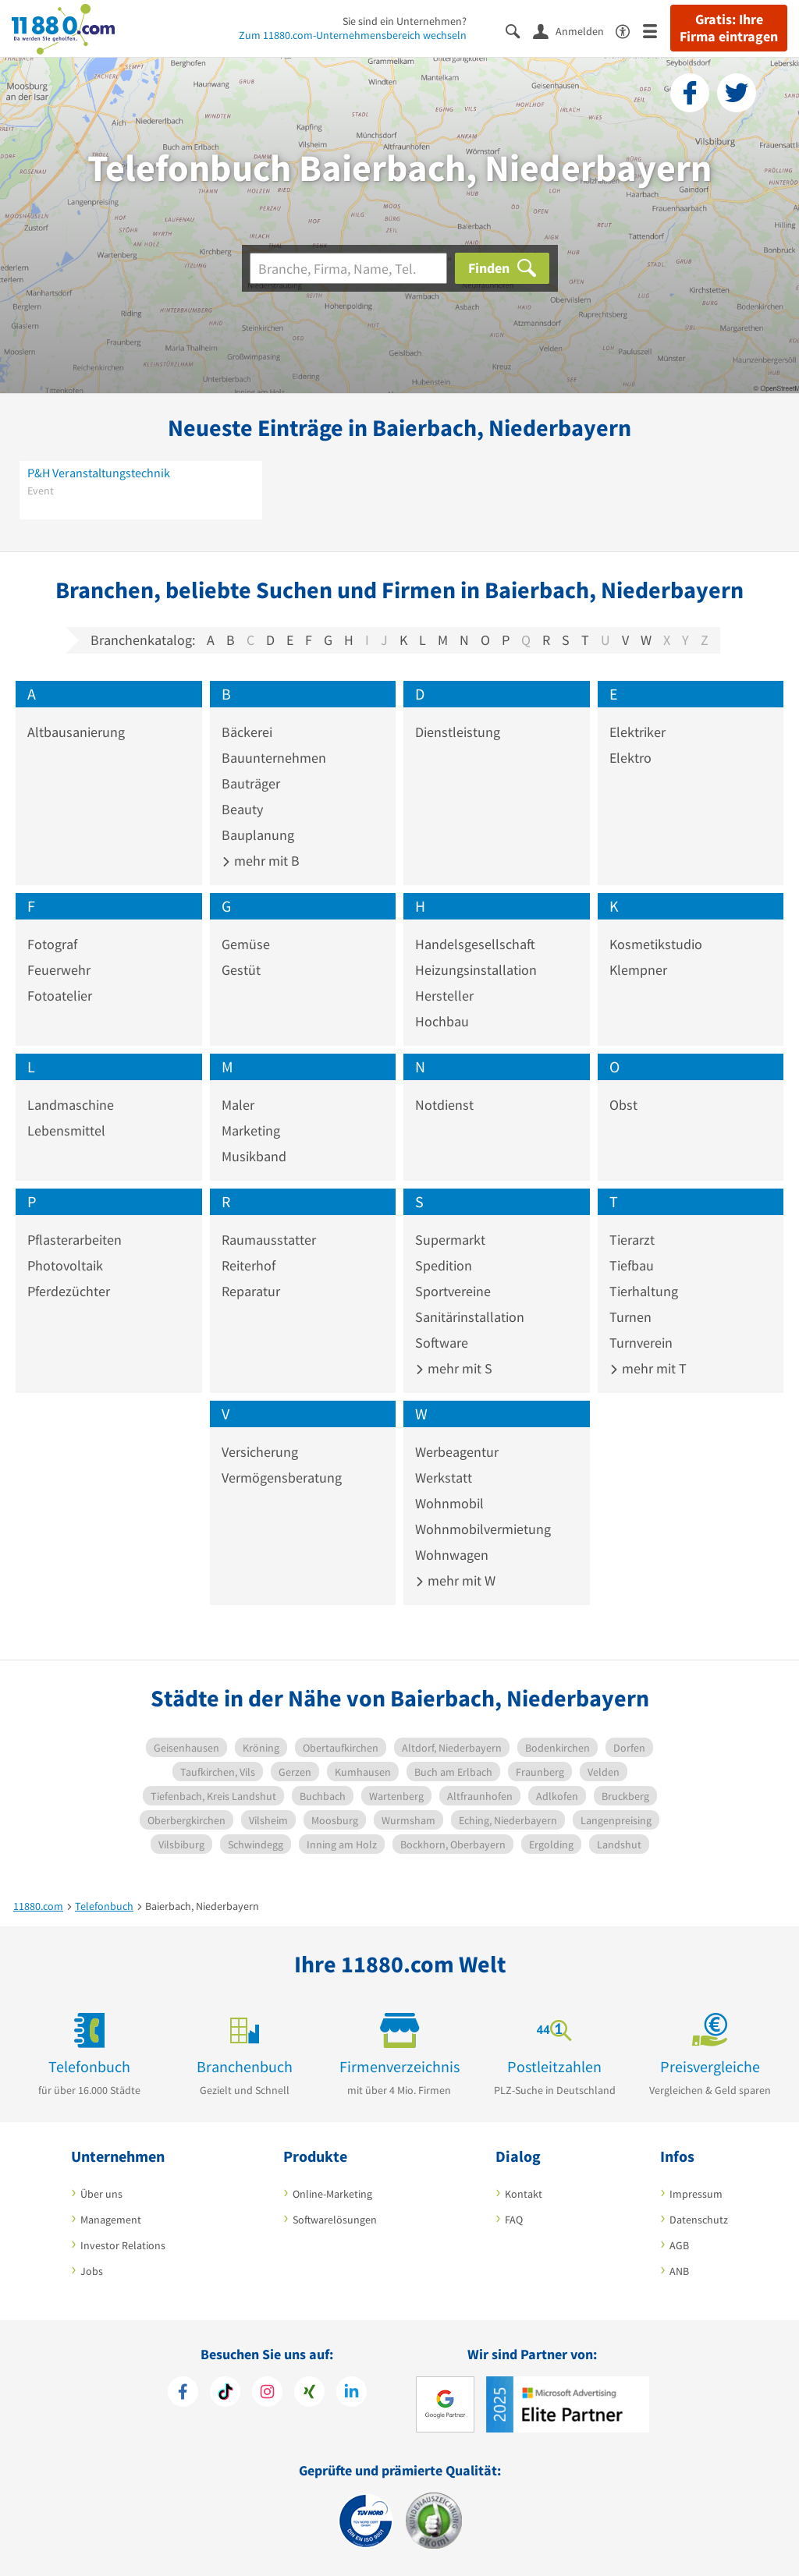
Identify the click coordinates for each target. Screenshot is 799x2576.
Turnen (630, 1317)
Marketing (251, 1130)
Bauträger (251, 783)
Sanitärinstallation (469, 1317)
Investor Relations (122, 2245)
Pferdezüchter (68, 1291)
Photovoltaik (65, 1265)
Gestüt (241, 970)
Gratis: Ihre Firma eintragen (729, 28)
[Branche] (348, 268)
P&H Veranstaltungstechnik (98, 472)
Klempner (638, 970)
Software (441, 1343)
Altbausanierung (76, 732)
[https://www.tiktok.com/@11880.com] (225, 2393)
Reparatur (251, 1291)
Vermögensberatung (282, 1477)
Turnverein (641, 1343)
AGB (679, 2245)
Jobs (91, 2271)
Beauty (242, 809)
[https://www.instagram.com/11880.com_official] (267, 2393)
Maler (238, 1105)
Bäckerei (247, 732)
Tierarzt (632, 1240)
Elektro (630, 758)
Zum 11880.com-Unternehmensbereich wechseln (353, 35)
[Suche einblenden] (519, 30)
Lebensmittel (66, 1130)
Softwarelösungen (335, 2220)
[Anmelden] (574, 30)
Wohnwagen (451, 1555)
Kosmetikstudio (655, 944)
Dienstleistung (457, 732)
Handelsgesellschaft (475, 944)
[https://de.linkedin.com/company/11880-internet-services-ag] (351, 2393)
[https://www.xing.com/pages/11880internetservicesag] (309, 2393)
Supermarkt (450, 1240)
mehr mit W (455, 1580)
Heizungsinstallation (476, 970)
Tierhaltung (643, 1291)
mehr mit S (453, 1368)
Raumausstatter (269, 1240)
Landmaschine (70, 1105)
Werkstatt (443, 1477)
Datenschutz (698, 2220)
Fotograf (52, 944)
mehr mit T (648, 1368)
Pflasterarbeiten (74, 1240)
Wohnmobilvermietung (483, 1529)
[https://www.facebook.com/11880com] (183, 2393)
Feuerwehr (59, 970)
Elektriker (637, 732)
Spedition (443, 1265)
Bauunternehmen (274, 758)
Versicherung (260, 1452)
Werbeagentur (457, 1452)
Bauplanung (258, 835)
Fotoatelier (59, 996)
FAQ (514, 2220)
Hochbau (442, 1021)
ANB (679, 2271)
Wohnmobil (449, 1503)
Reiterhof (248, 1265)
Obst (623, 1105)
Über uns (101, 2194)
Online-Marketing (332, 2194)
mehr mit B (261, 861)
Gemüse (246, 944)
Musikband (254, 1156)
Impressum (696, 2194)
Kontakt (523, 2194)
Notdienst (444, 1105)
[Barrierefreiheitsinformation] (629, 30)
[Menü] (656, 30)
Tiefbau (631, 1265)
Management (110, 2220)
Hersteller (444, 996)
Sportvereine (453, 1291)
